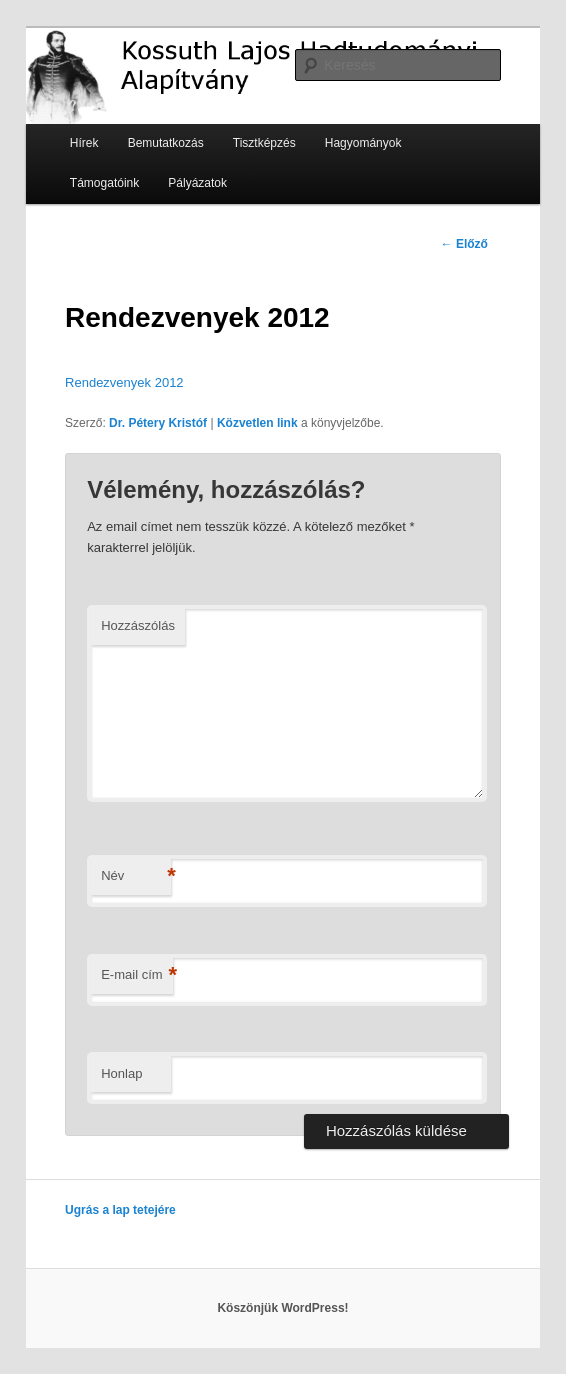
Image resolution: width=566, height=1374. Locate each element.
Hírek (84, 143)
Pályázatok (197, 183)
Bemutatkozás (166, 143)
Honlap (121, 1073)
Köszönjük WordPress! (282, 1308)
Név (136, 876)
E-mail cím (136, 975)
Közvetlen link (257, 423)
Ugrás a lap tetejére (120, 1210)
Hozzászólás (138, 625)
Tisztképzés (264, 143)
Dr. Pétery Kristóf (158, 423)
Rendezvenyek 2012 (124, 382)
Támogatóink (104, 183)
